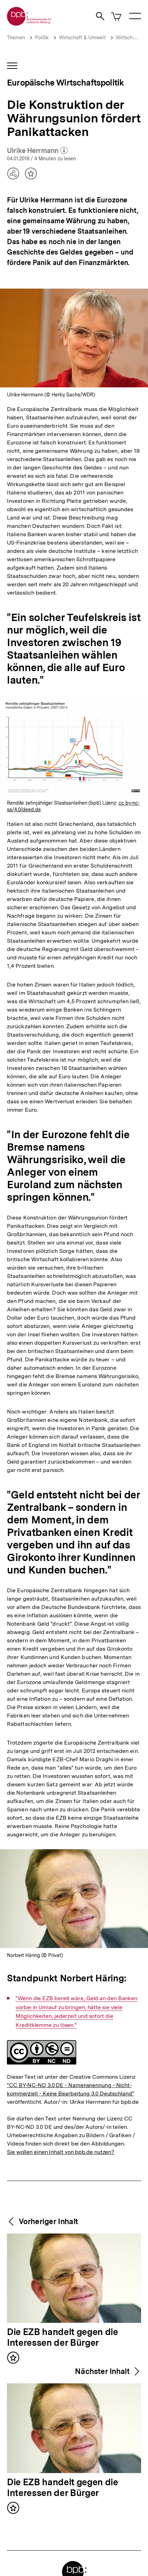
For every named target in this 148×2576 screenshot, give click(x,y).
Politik (42, 37)
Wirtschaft (127, 37)
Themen (16, 37)
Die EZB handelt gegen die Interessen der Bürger (62, 2337)
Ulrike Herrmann (37, 150)
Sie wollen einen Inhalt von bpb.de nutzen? (60, 2152)
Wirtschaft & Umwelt (82, 37)
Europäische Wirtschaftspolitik (65, 83)
